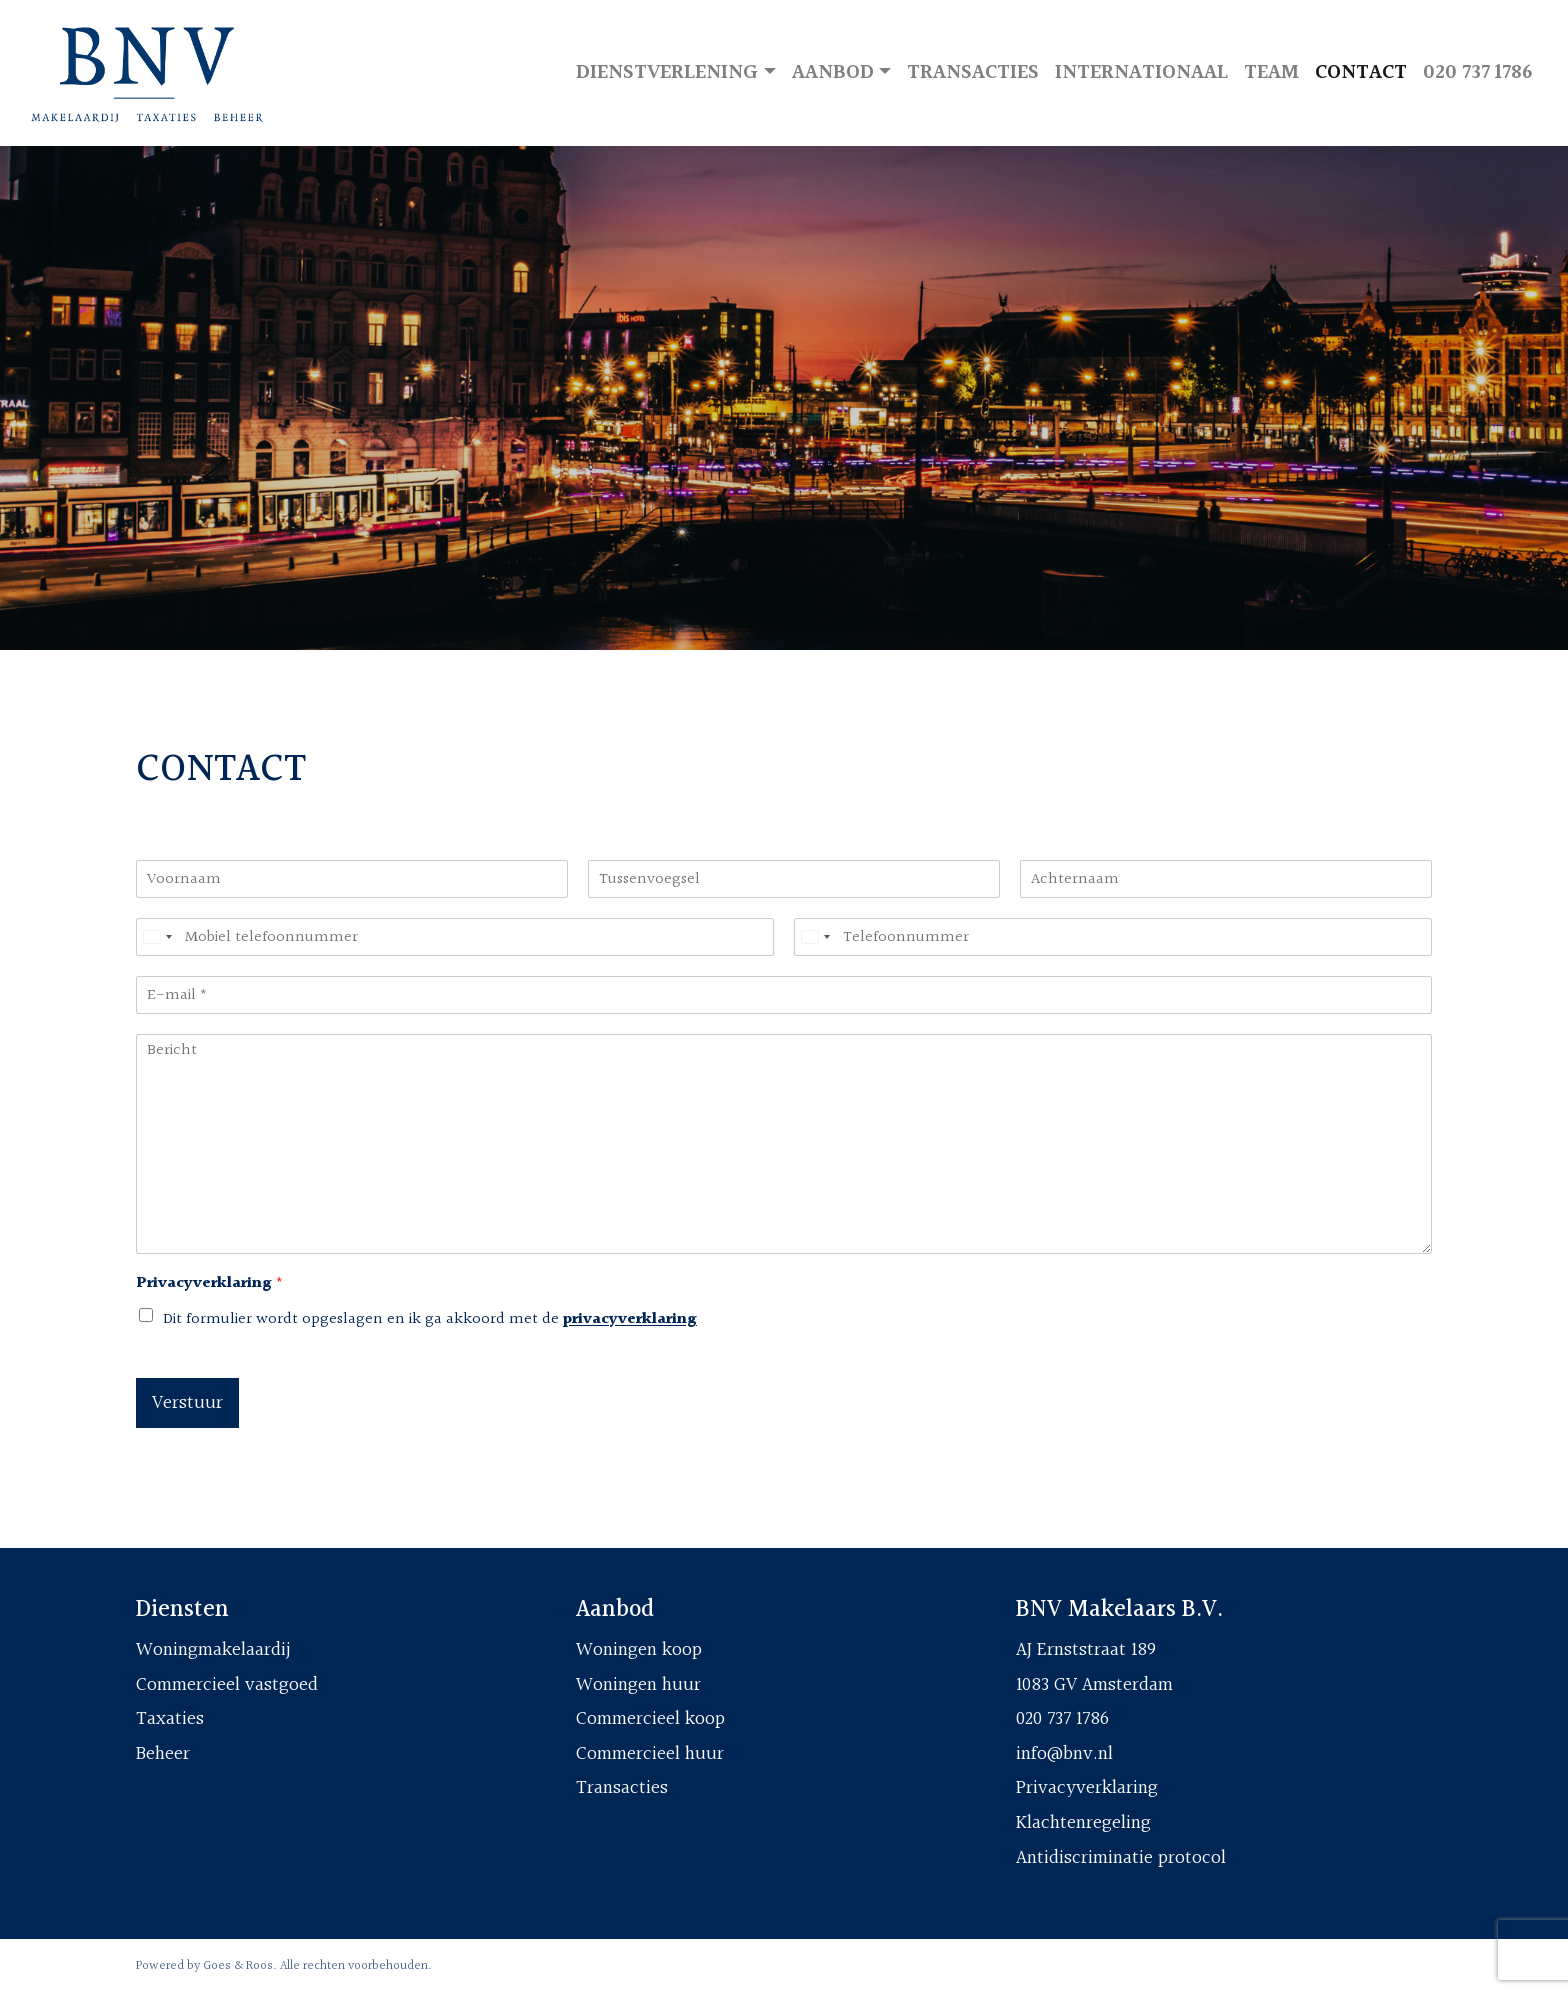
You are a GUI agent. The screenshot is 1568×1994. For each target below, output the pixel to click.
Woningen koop (639, 1650)
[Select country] (157, 937)
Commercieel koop (650, 1719)
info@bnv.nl (1064, 1754)
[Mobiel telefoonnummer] (455, 937)
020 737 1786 (1477, 72)
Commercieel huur (650, 1754)
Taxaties (170, 1719)
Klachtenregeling (1083, 1823)
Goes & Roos (238, 1966)
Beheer (163, 1754)
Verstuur (187, 1403)
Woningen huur (638, 1685)
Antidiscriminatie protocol (1121, 1858)
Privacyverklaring (209, 1284)
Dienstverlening (667, 72)
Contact (1361, 72)
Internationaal (1141, 72)
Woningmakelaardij (213, 1650)
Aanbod (833, 72)
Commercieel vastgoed (227, 1685)
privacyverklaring (630, 1319)
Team (1271, 72)
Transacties (973, 72)
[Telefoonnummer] (1113, 937)
